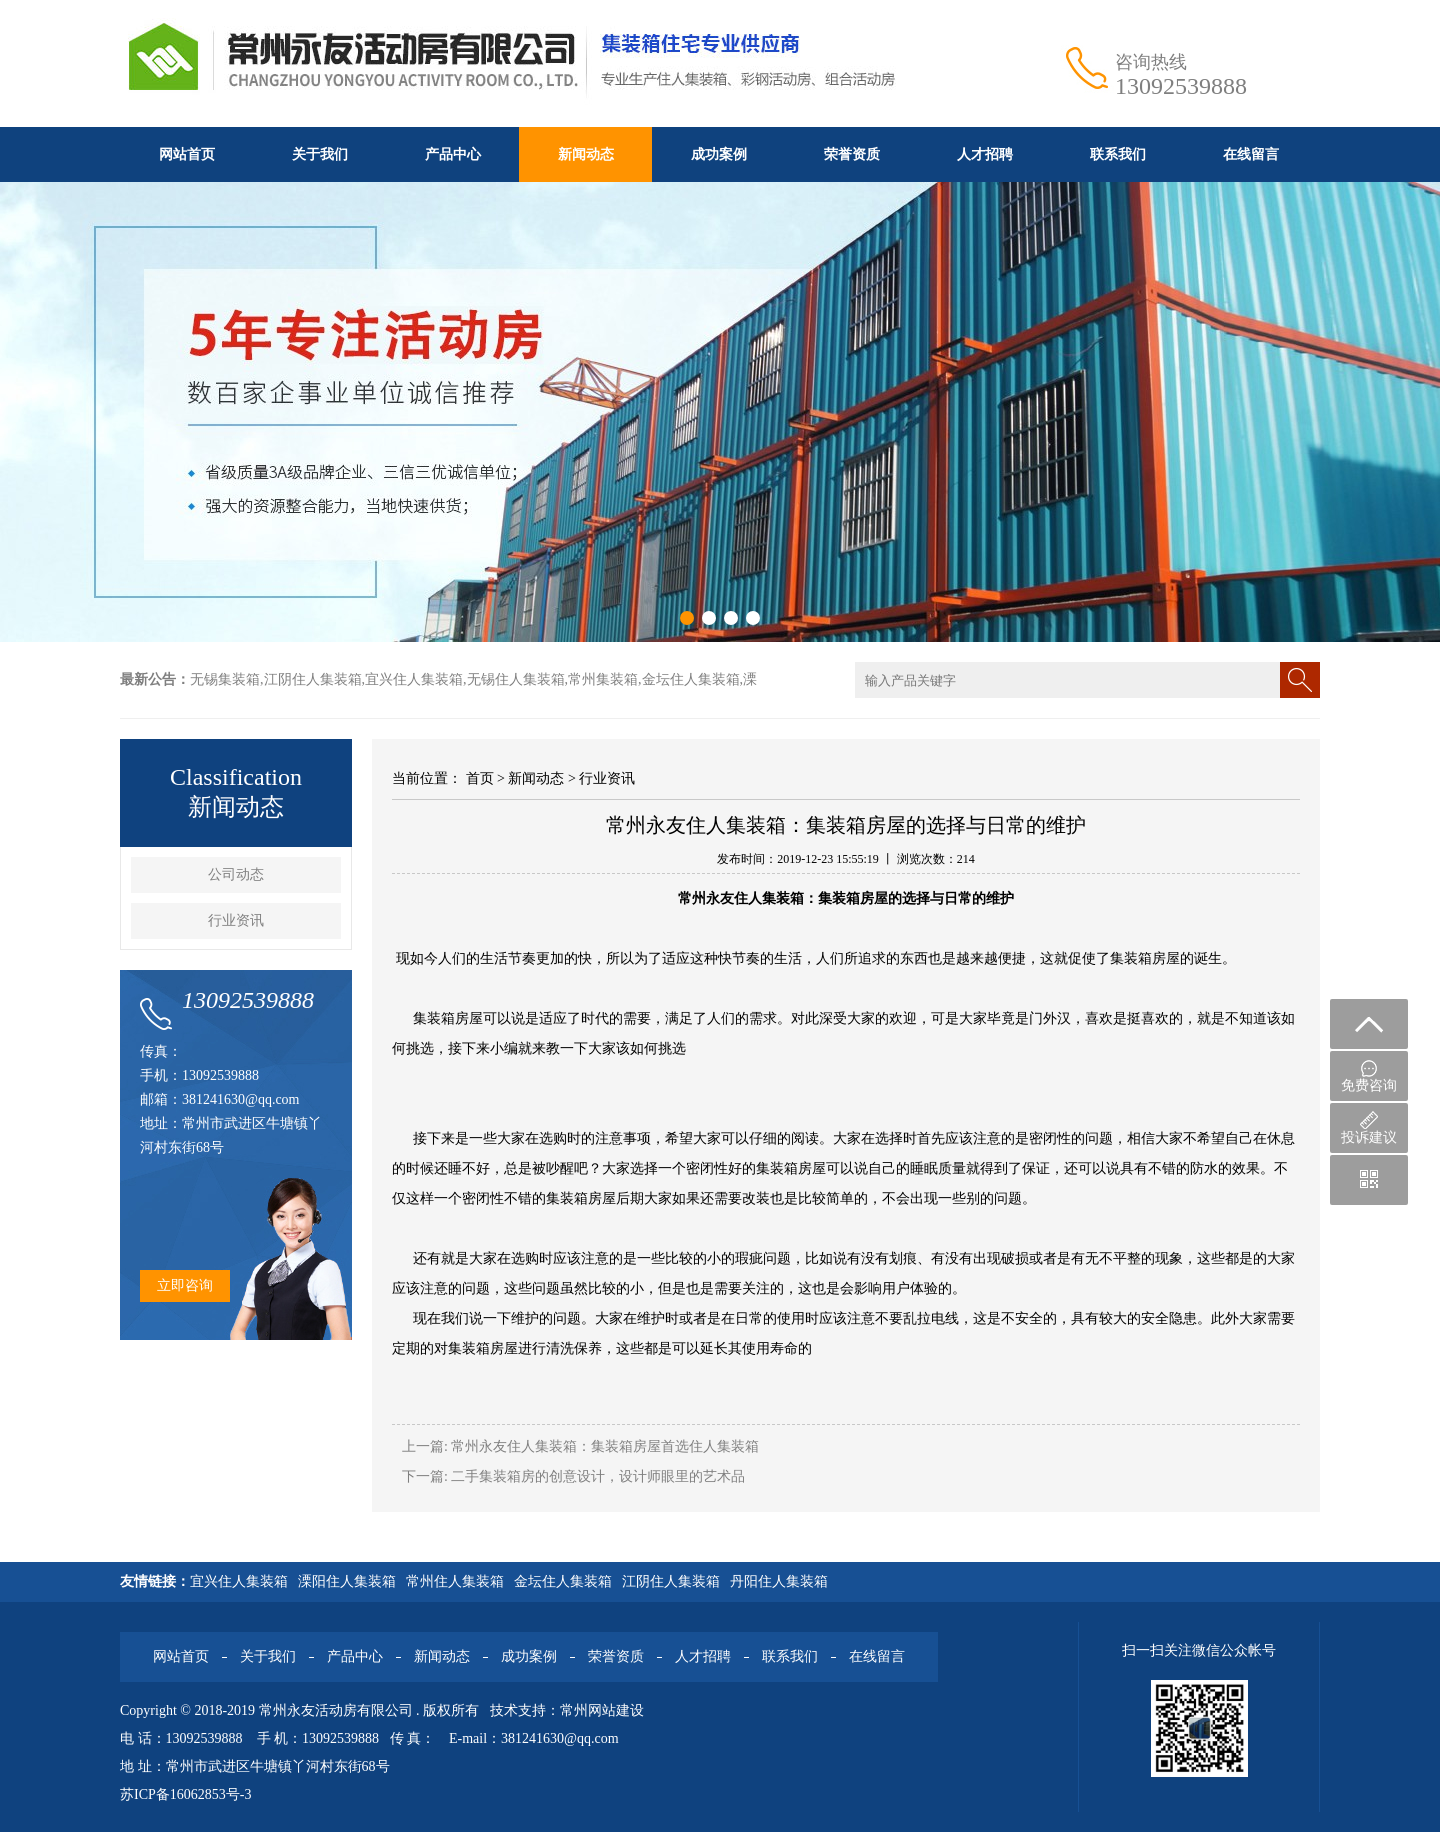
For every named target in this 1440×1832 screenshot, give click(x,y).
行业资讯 (236, 920)
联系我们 (1118, 154)
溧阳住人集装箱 (347, 1581)
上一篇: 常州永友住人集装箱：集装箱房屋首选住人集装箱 (580, 1446)
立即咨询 (185, 1285)
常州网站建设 (602, 1710)
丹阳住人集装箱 (779, 1581)
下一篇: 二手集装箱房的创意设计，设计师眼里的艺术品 (573, 1476)
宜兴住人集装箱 (239, 1581)
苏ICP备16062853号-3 (185, 1794)
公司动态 (236, 874)
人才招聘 (985, 154)
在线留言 (1251, 154)
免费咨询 (1369, 1076)
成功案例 (719, 154)
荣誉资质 (852, 154)
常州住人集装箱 (455, 1581)
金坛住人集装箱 (563, 1581)
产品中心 (453, 154)
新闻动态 (586, 154)
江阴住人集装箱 (671, 1581)
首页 (480, 778)
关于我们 (320, 154)
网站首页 (187, 154)
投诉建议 (1369, 1128)
